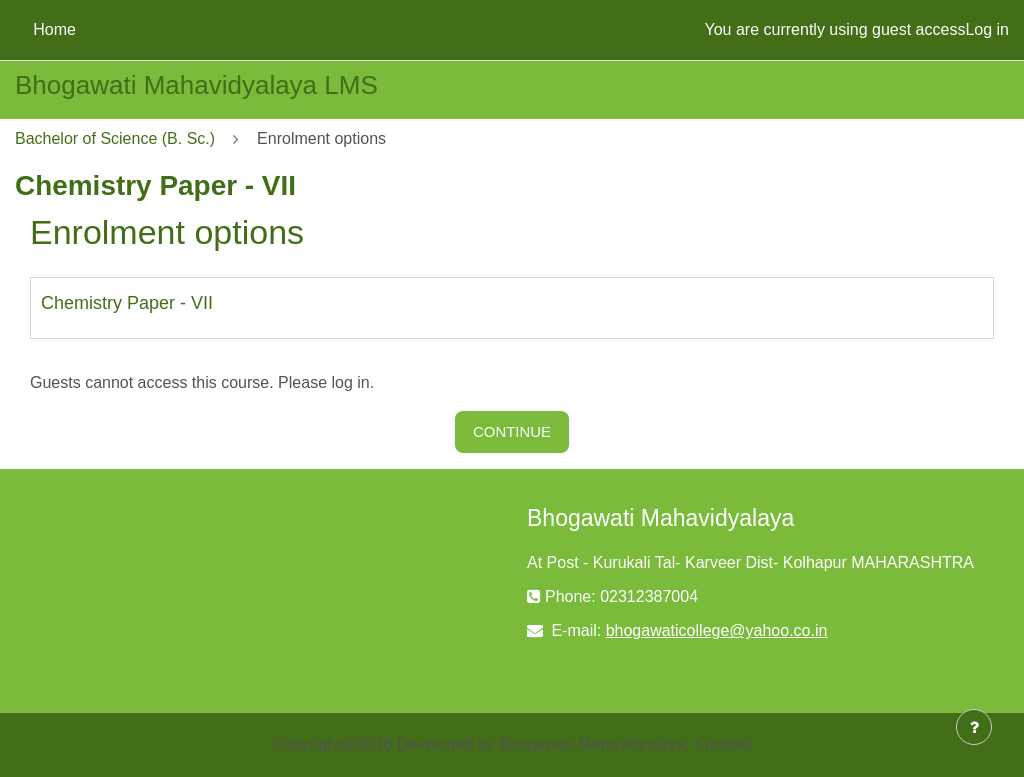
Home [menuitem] (54, 29)
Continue (512, 431)
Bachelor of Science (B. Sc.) (115, 138)
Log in (987, 29)
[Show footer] (974, 727)
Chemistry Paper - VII (127, 303)
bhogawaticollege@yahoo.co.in (717, 630)
